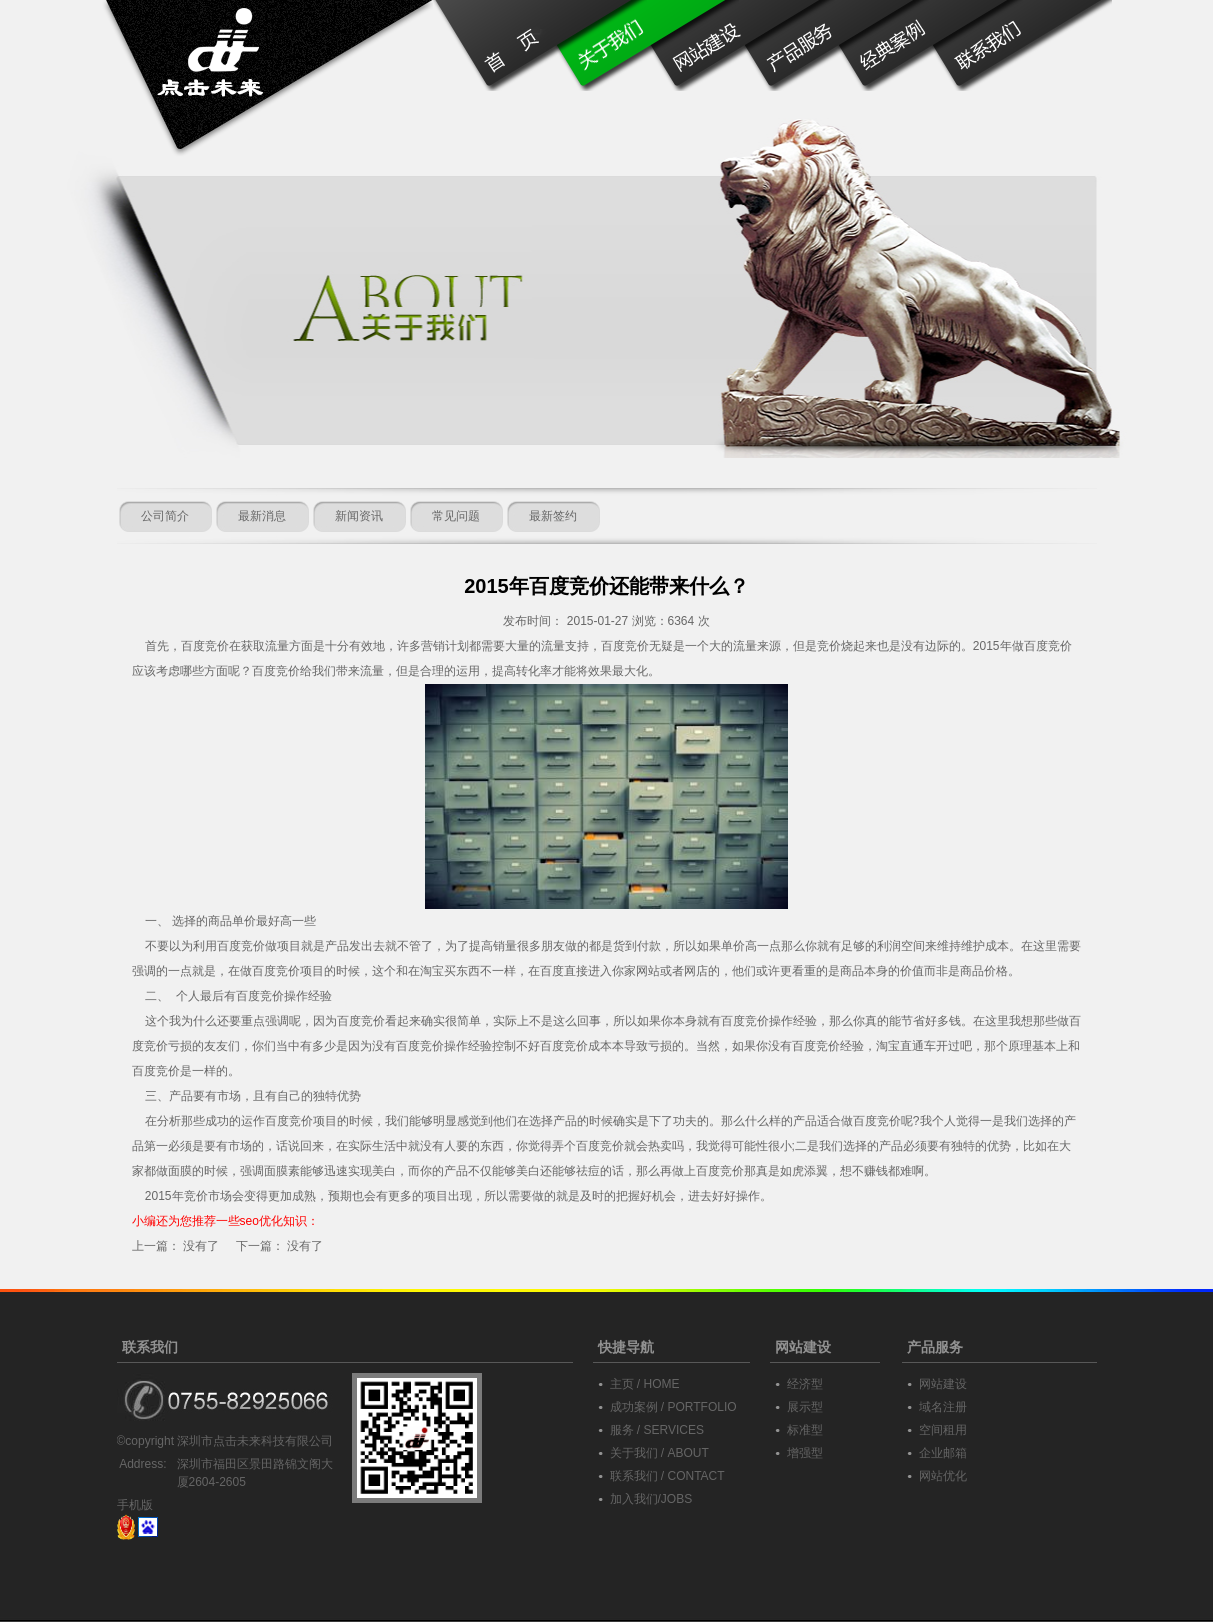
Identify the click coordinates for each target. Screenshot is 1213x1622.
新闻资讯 (359, 516)
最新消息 (262, 516)
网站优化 (943, 1476)
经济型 (805, 1384)
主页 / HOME (645, 1384)
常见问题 (456, 516)
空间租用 (943, 1430)
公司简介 (165, 516)
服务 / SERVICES (657, 1430)
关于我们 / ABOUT (659, 1453)
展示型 (805, 1407)
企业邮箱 (943, 1453)
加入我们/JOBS (651, 1499)
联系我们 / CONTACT (667, 1476)
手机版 (135, 1505)
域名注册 (943, 1407)
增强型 (805, 1453)
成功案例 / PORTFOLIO (673, 1407)
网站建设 (943, 1384)
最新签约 (553, 516)
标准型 (805, 1430)
